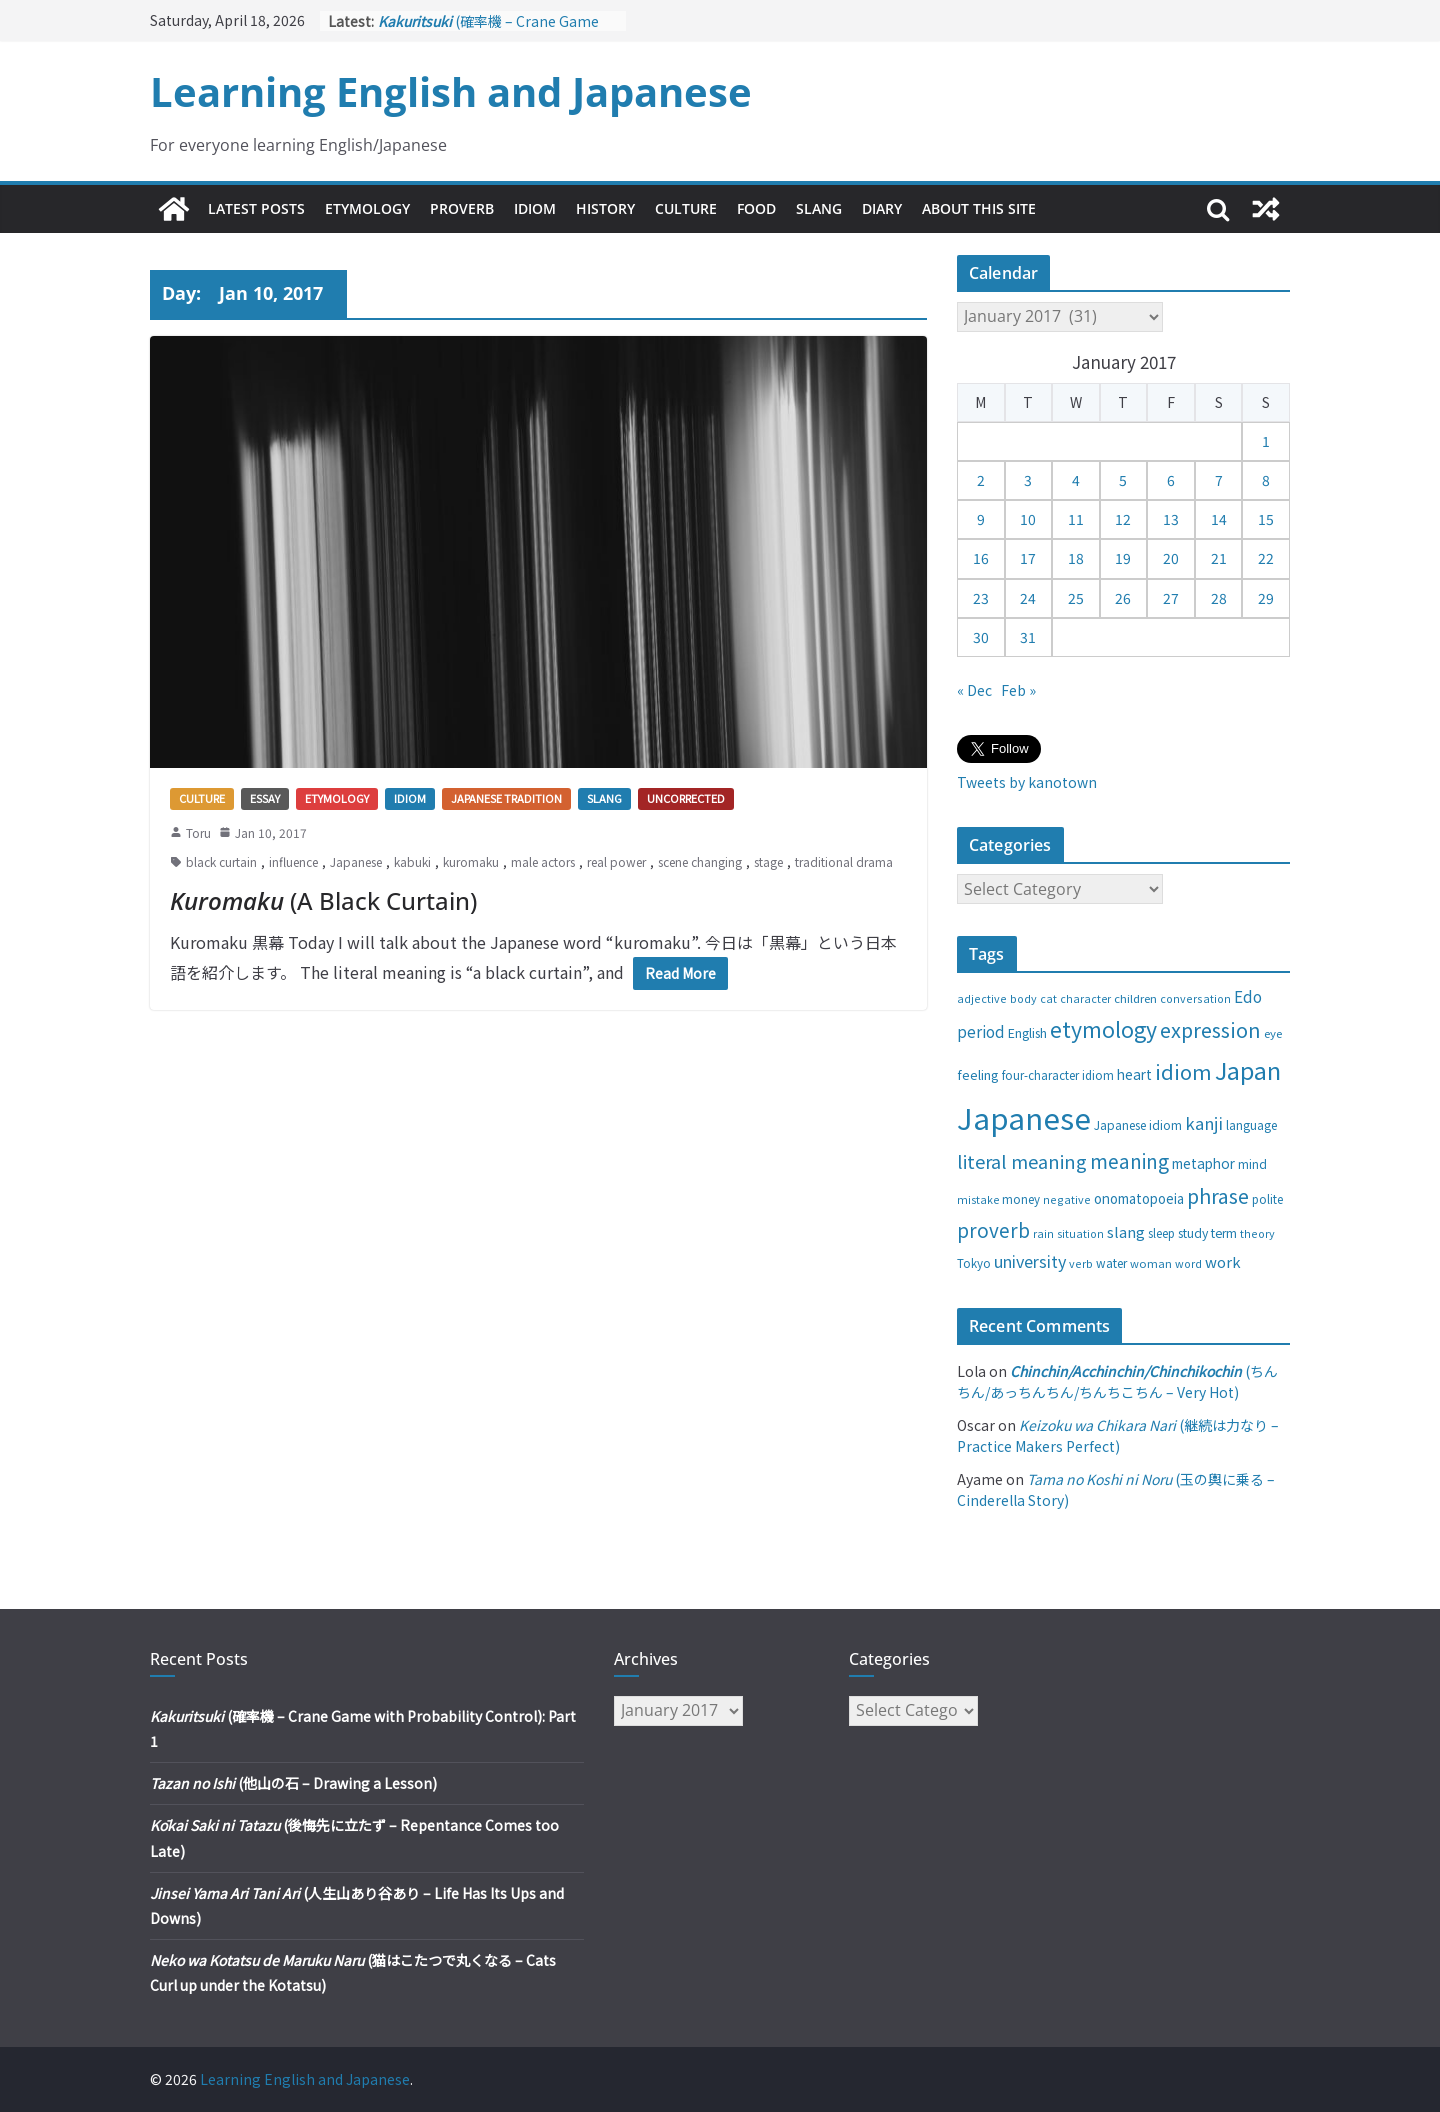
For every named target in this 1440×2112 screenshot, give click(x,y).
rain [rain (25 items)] (1043, 1233)
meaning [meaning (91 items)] (1129, 1160)
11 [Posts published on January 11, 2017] (1076, 519)
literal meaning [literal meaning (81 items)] (1022, 1161)
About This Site (979, 208)
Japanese (356, 861)
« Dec (974, 690)
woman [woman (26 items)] (1151, 1263)
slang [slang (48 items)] (1126, 1231)
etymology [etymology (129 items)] (1103, 1028)
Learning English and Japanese (451, 91)
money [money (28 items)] (1021, 1199)
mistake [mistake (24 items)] (978, 1199)
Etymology (367, 208)
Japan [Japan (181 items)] (1248, 1070)
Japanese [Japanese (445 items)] (1024, 1117)
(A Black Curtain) (323, 900)
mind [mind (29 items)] (1252, 1163)
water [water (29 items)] (1111, 1262)
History (605, 208)
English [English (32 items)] (1027, 1033)
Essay (265, 798)
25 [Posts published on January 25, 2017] (1076, 598)
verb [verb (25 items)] (1081, 1263)
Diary (882, 208)
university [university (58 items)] (1030, 1261)
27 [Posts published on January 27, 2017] (1171, 598)
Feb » (1018, 690)
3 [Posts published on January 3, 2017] (1028, 480)
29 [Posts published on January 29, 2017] (1266, 598)
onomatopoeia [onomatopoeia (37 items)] (1139, 1198)
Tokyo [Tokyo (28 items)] (974, 1263)
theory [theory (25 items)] (1257, 1233)
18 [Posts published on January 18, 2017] (1076, 558)
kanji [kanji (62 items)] (1204, 1123)
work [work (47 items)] (1223, 1261)
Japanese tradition (506, 798)
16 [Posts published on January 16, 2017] (981, 558)
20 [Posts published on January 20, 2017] (1171, 558)
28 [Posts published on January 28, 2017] (1219, 598)
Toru (198, 832)
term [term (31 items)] (1224, 1233)
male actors (543, 861)
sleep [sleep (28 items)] (1161, 1233)
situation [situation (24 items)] (1080, 1233)
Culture (686, 208)
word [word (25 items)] (1188, 1263)
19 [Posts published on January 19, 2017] (1123, 558)
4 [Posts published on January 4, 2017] (1076, 480)
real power (616, 861)
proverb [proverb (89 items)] (993, 1229)
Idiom (535, 208)
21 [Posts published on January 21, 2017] (1219, 558)
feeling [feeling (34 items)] (978, 1074)
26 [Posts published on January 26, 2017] (1123, 598)
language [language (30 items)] (1251, 1124)
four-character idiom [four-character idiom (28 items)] (1058, 1075)
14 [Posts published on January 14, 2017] (1219, 519)
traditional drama (844, 861)
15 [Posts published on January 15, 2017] (1266, 519)
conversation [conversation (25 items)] (1195, 998)
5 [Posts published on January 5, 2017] (1123, 480)
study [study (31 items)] (1193, 1233)
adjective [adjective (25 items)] (982, 998)
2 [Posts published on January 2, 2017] (981, 480)
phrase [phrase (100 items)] (1218, 1195)
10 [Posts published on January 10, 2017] (1028, 519)
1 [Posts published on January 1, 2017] (1266, 441)
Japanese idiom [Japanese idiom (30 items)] (1138, 1124)
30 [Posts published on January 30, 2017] (981, 637)
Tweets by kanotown (1027, 782)
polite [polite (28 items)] (1267, 1199)
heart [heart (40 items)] (1134, 1074)
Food (756, 208)
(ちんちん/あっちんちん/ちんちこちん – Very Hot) (1117, 1381)
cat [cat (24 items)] (1048, 998)
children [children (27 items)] (1135, 998)
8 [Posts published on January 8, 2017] (1266, 480)
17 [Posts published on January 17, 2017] (1028, 558)
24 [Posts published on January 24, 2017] (1028, 598)
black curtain (221, 861)
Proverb (462, 208)
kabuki (412, 861)
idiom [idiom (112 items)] (1183, 1071)
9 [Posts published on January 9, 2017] (981, 519)
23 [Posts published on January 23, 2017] (981, 598)
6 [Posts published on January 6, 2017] (1171, 480)
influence (293, 861)
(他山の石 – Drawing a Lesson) (293, 1783)
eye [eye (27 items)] (1273, 1033)
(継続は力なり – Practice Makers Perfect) (1118, 1435)
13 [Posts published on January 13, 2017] (1171, 519)
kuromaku (471, 861)
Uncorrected (686, 798)
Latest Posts (256, 208)
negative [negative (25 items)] (1067, 1199)
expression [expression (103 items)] (1210, 1029)
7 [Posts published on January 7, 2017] (1219, 480)
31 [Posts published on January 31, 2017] (1028, 637)
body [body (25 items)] (1023, 998)
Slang (819, 208)
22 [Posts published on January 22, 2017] (1266, 558)
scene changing (700, 861)
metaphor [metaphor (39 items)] (1203, 1163)
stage (768, 861)
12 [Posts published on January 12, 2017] (1123, 519)
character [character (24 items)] (1085, 998)
